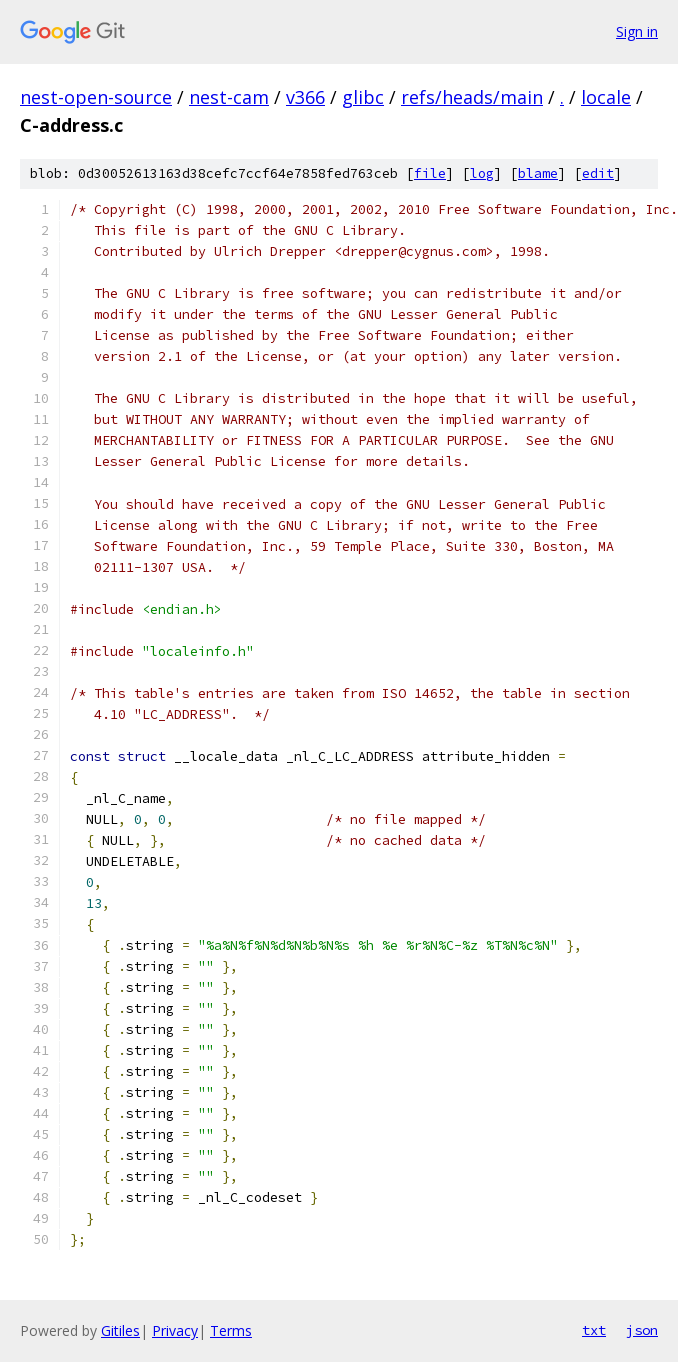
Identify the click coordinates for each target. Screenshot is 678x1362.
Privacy (175, 1330)
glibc (363, 97)
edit (598, 173)
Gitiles (120, 1330)
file (430, 173)
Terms (231, 1330)
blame (538, 173)
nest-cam (229, 97)
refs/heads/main (472, 97)
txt (594, 1330)
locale (606, 97)
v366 (305, 97)
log (482, 173)
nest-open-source (96, 97)
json (642, 1330)
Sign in (637, 31)
